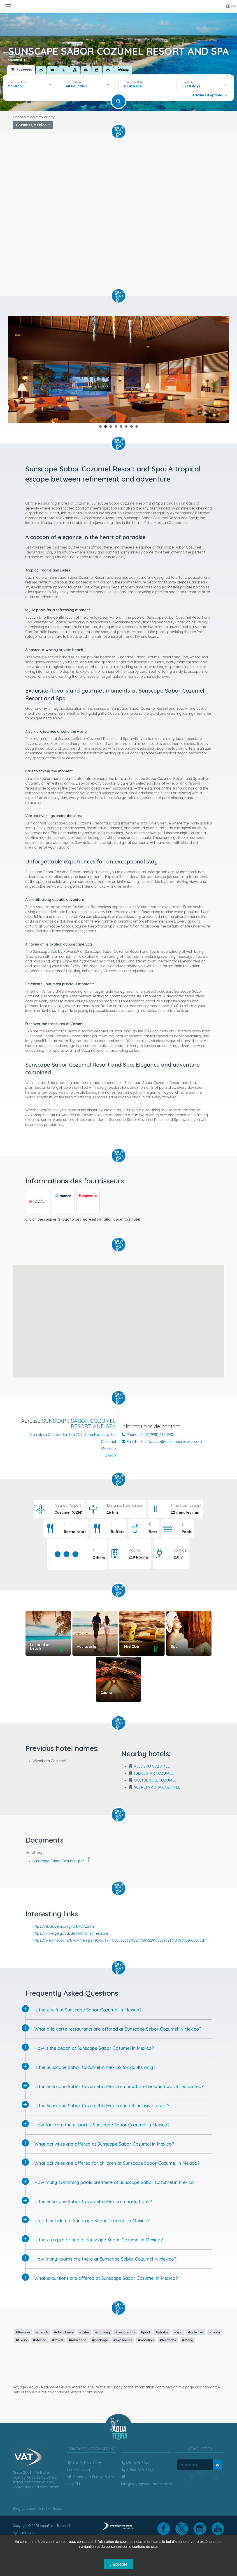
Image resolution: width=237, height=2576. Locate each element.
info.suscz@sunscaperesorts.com (173, 1477)
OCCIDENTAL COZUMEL (155, 1815)
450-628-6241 (135, 2498)
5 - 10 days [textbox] (191, 86)
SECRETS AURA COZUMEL (157, 1822)
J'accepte (118, 2564)
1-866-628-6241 (137, 2505)
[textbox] (77, 86)
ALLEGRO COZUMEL (152, 1801)
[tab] (21, 69)
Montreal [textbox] (15, 86)
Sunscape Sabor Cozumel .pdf (63, 1896)
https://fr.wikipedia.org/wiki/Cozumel (64, 1961)
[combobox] (30, 86)
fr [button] (230, 6)
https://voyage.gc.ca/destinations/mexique (70, 1968)
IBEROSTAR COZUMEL (154, 1808)
